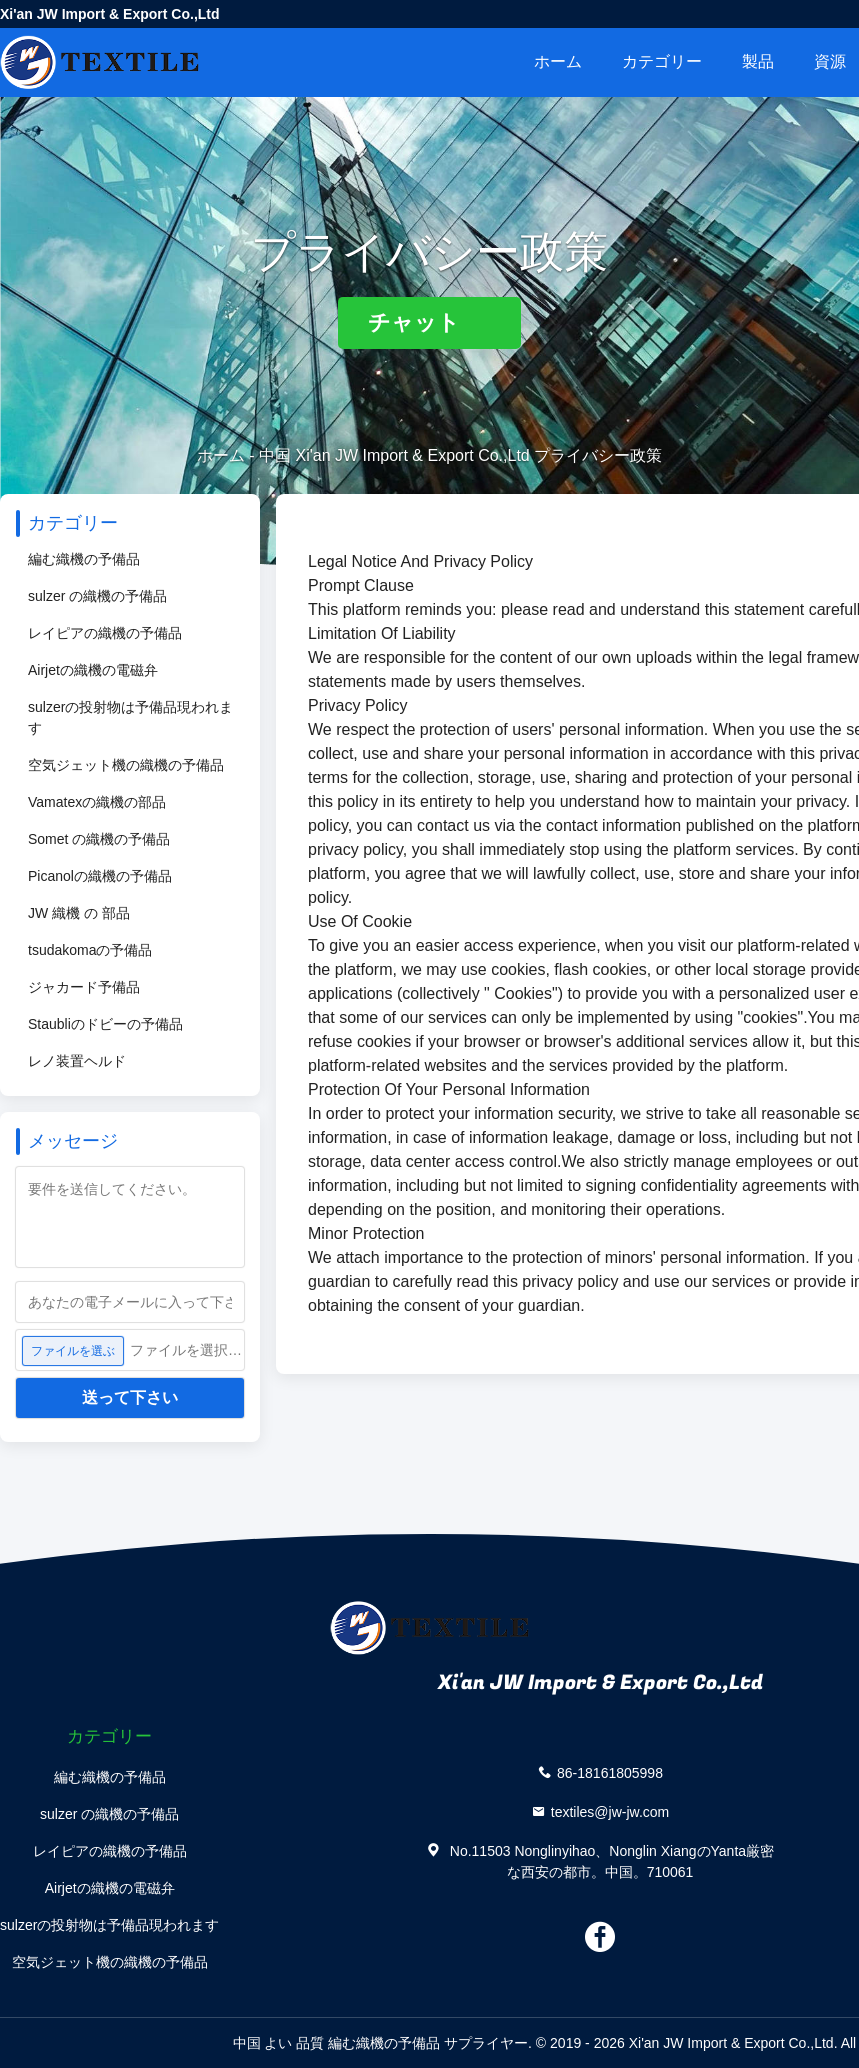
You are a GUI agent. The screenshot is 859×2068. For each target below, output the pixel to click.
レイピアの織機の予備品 (105, 633)
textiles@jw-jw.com (610, 1811)
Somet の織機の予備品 (99, 839)
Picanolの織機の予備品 (100, 876)
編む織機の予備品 (84, 559)
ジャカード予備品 (84, 987)
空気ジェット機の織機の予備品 (126, 765)
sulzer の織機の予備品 (97, 596)
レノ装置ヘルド (77, 1061)
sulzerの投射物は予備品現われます (130, 717)
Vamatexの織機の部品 (97, 802)
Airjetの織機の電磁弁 (93, 670)
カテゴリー (662, 61)
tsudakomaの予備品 (90, 950)
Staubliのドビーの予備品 (105, 1024)
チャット (429, 322)
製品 (758, 61)
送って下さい (130, 1397)
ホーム (558, 61)
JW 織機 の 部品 (79, 913)
